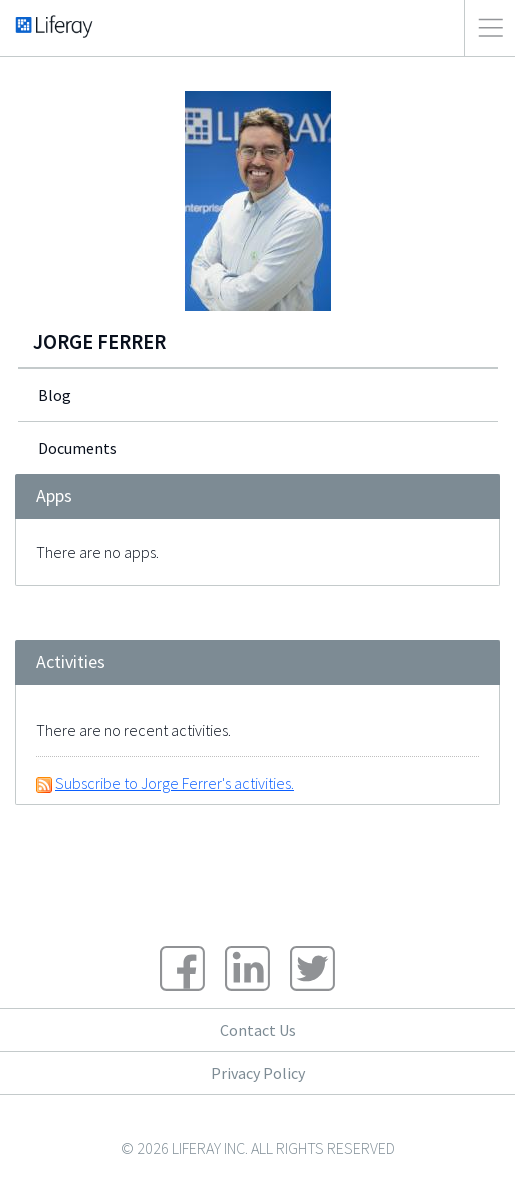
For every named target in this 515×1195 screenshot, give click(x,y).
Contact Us (258, 1030)
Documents (77, 448)
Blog (54, 395)
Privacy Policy (258, 1073)
